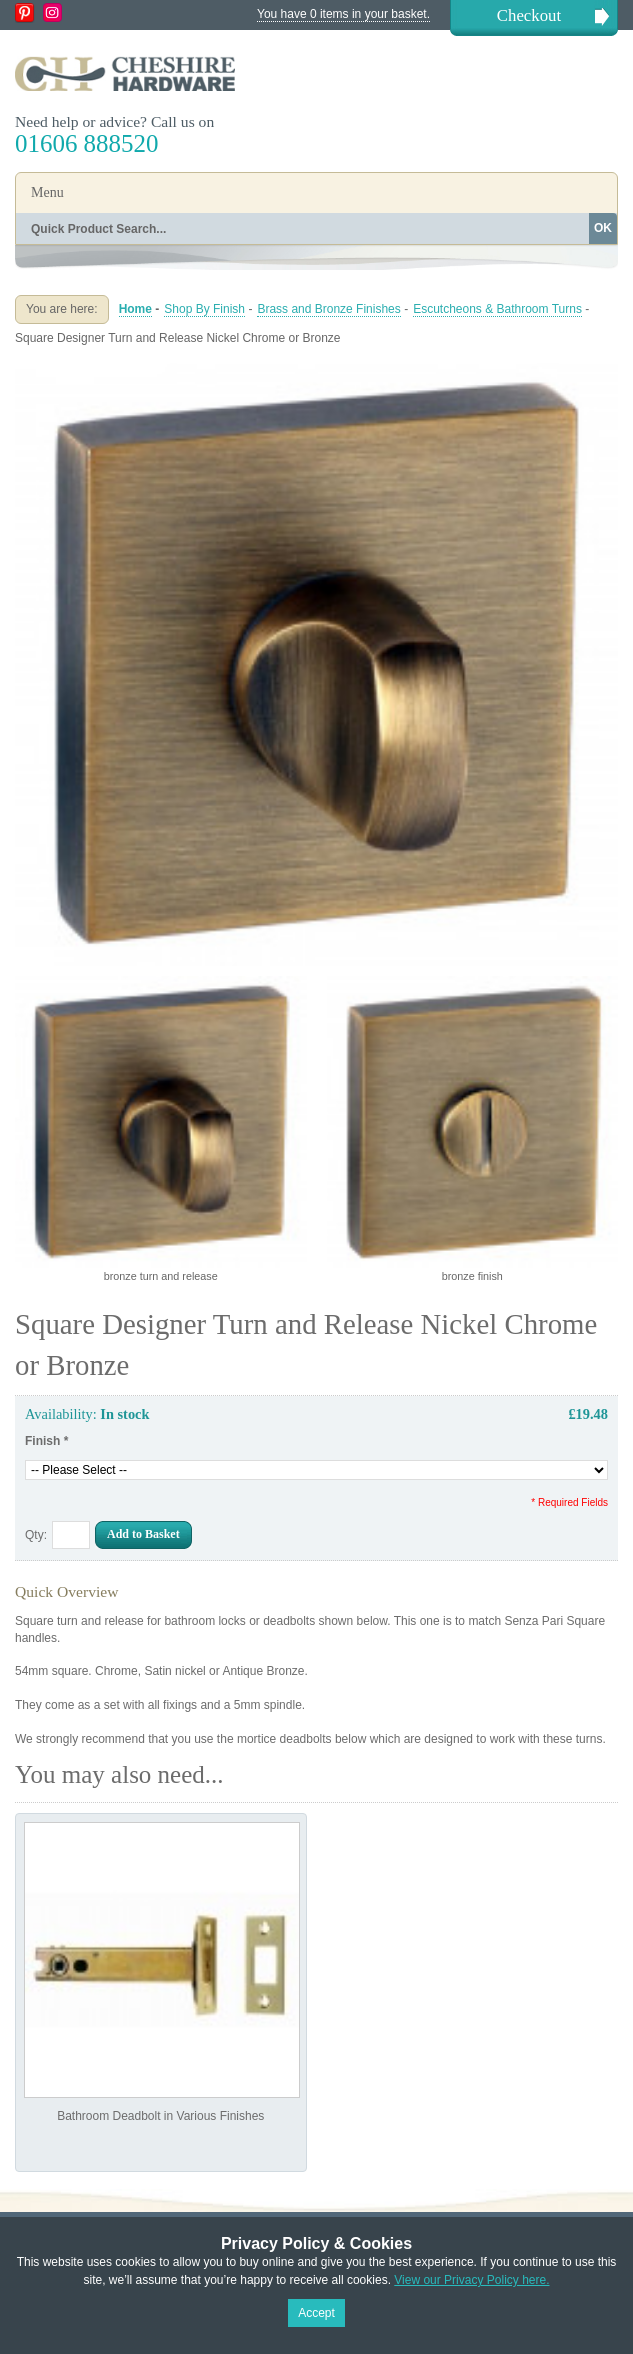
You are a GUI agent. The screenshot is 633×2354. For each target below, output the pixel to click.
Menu (47, 192)
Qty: (36, 1535)
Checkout (529, 15)
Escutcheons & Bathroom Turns (497, 309)
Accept (316, 2313)
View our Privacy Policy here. (471, 2280)
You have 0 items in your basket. (343, 14)
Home (135, 309)
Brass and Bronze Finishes (328, 309)
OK (603, 228)
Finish (46, 1441)
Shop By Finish (204, 309)
